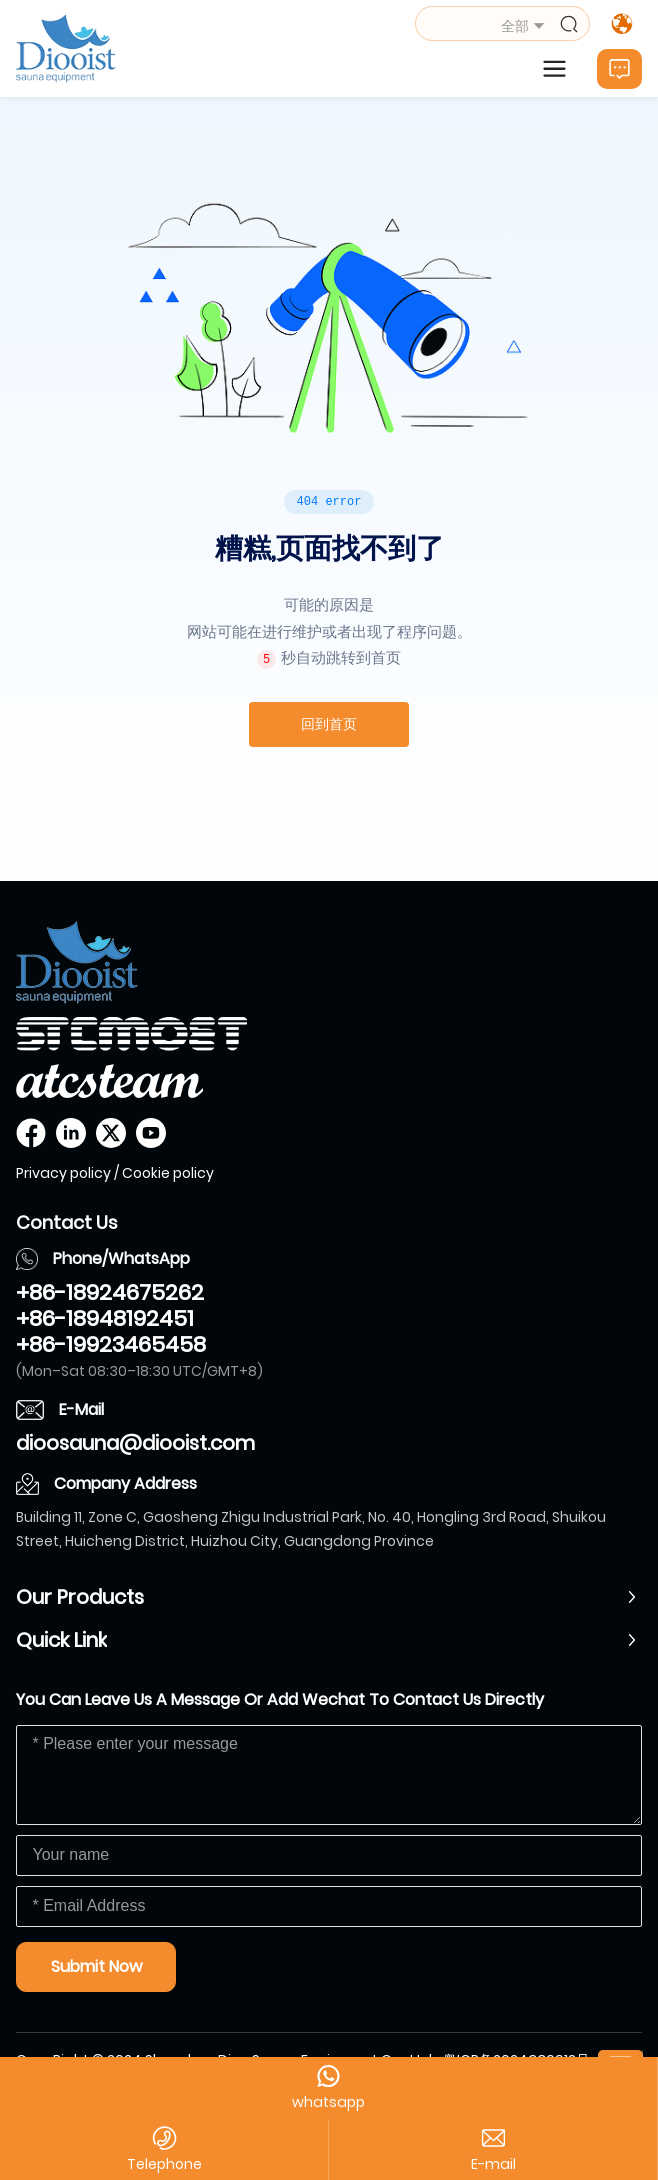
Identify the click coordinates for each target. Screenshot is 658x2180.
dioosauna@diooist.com (135, 1443)
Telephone (164, 2164)
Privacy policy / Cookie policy (115, 1173)
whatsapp (328, 2102)
